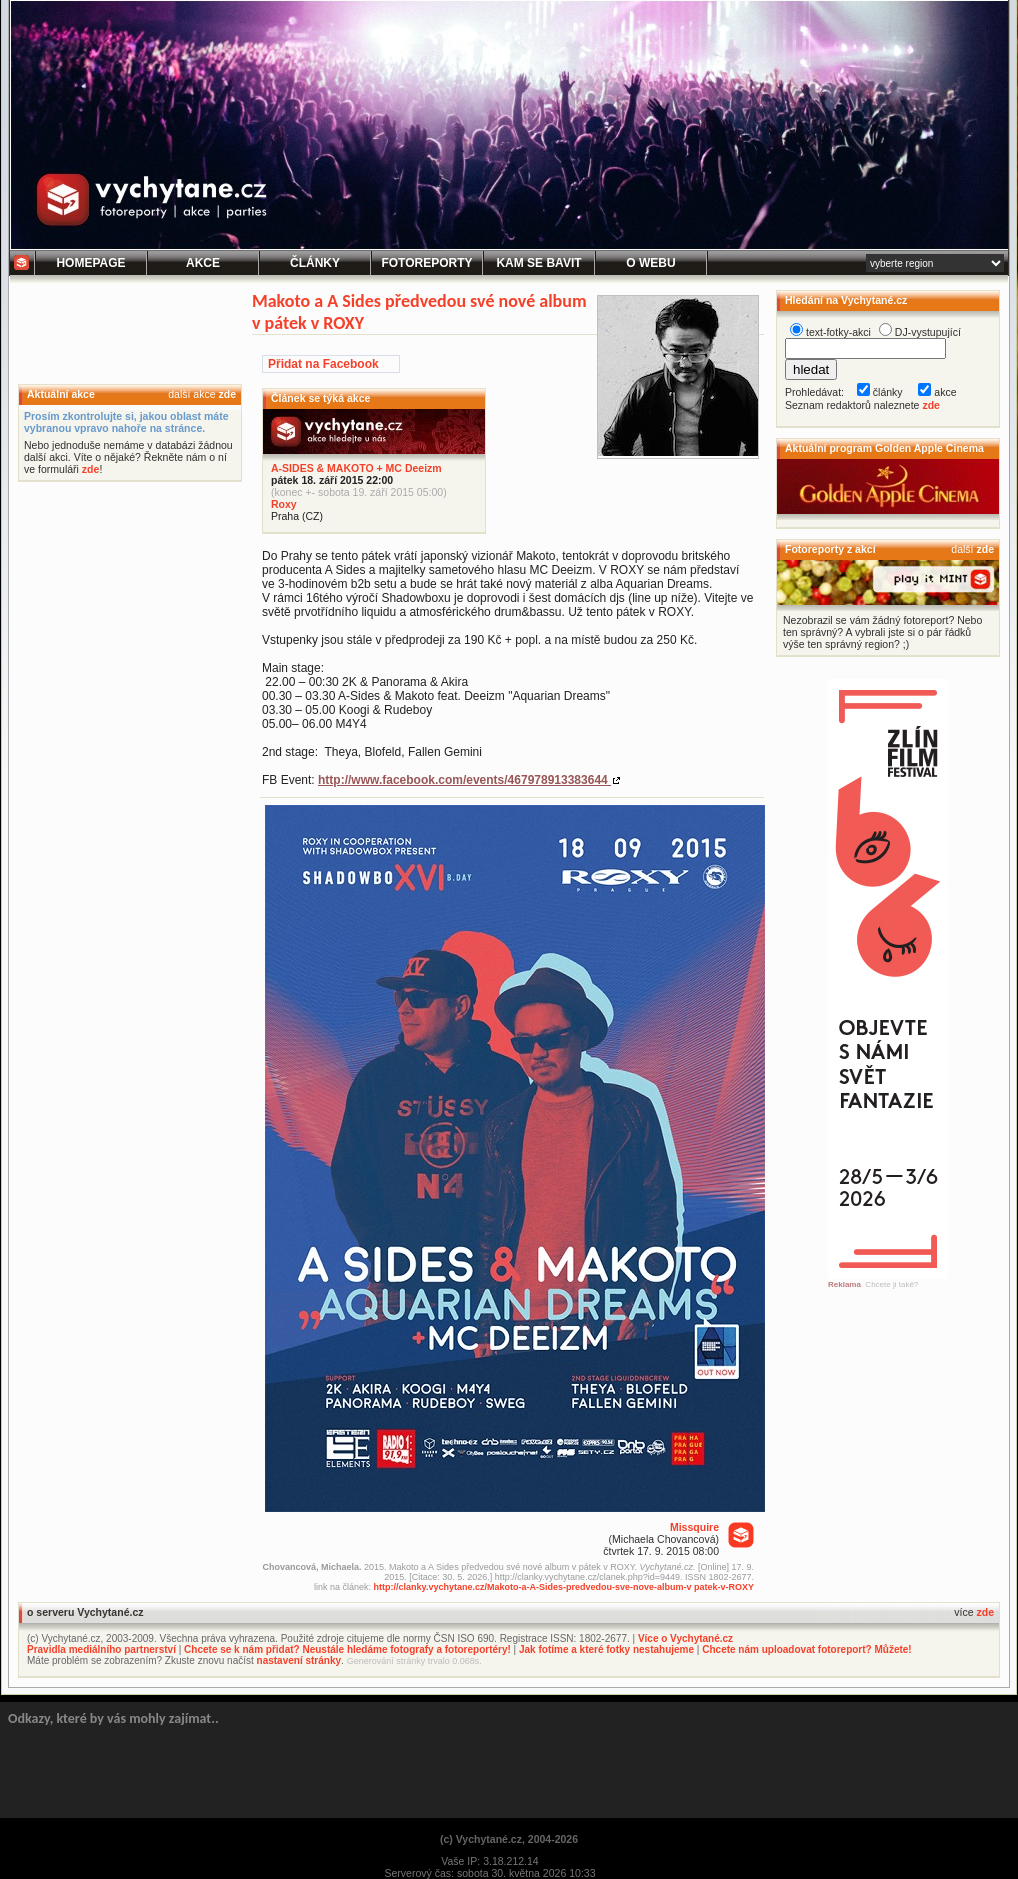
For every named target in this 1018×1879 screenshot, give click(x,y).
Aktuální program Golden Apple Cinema (884, 448)
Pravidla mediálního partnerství (101, 1649)
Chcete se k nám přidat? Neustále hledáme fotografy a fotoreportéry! (347, 1649)
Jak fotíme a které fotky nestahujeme (606, 1649)
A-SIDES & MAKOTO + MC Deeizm (356, 468)
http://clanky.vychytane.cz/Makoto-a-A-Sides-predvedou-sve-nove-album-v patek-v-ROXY (564, 1587)
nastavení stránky (299, 1660)
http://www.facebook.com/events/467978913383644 (464, 780)
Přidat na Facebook (323, 364)
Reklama (844, 1284)
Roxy (284, 504)
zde (227, 394)
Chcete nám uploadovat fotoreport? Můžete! (806, 1649)
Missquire (694, 1527)
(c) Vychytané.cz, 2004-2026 (509, 1839)
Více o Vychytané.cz (685, 1638)
